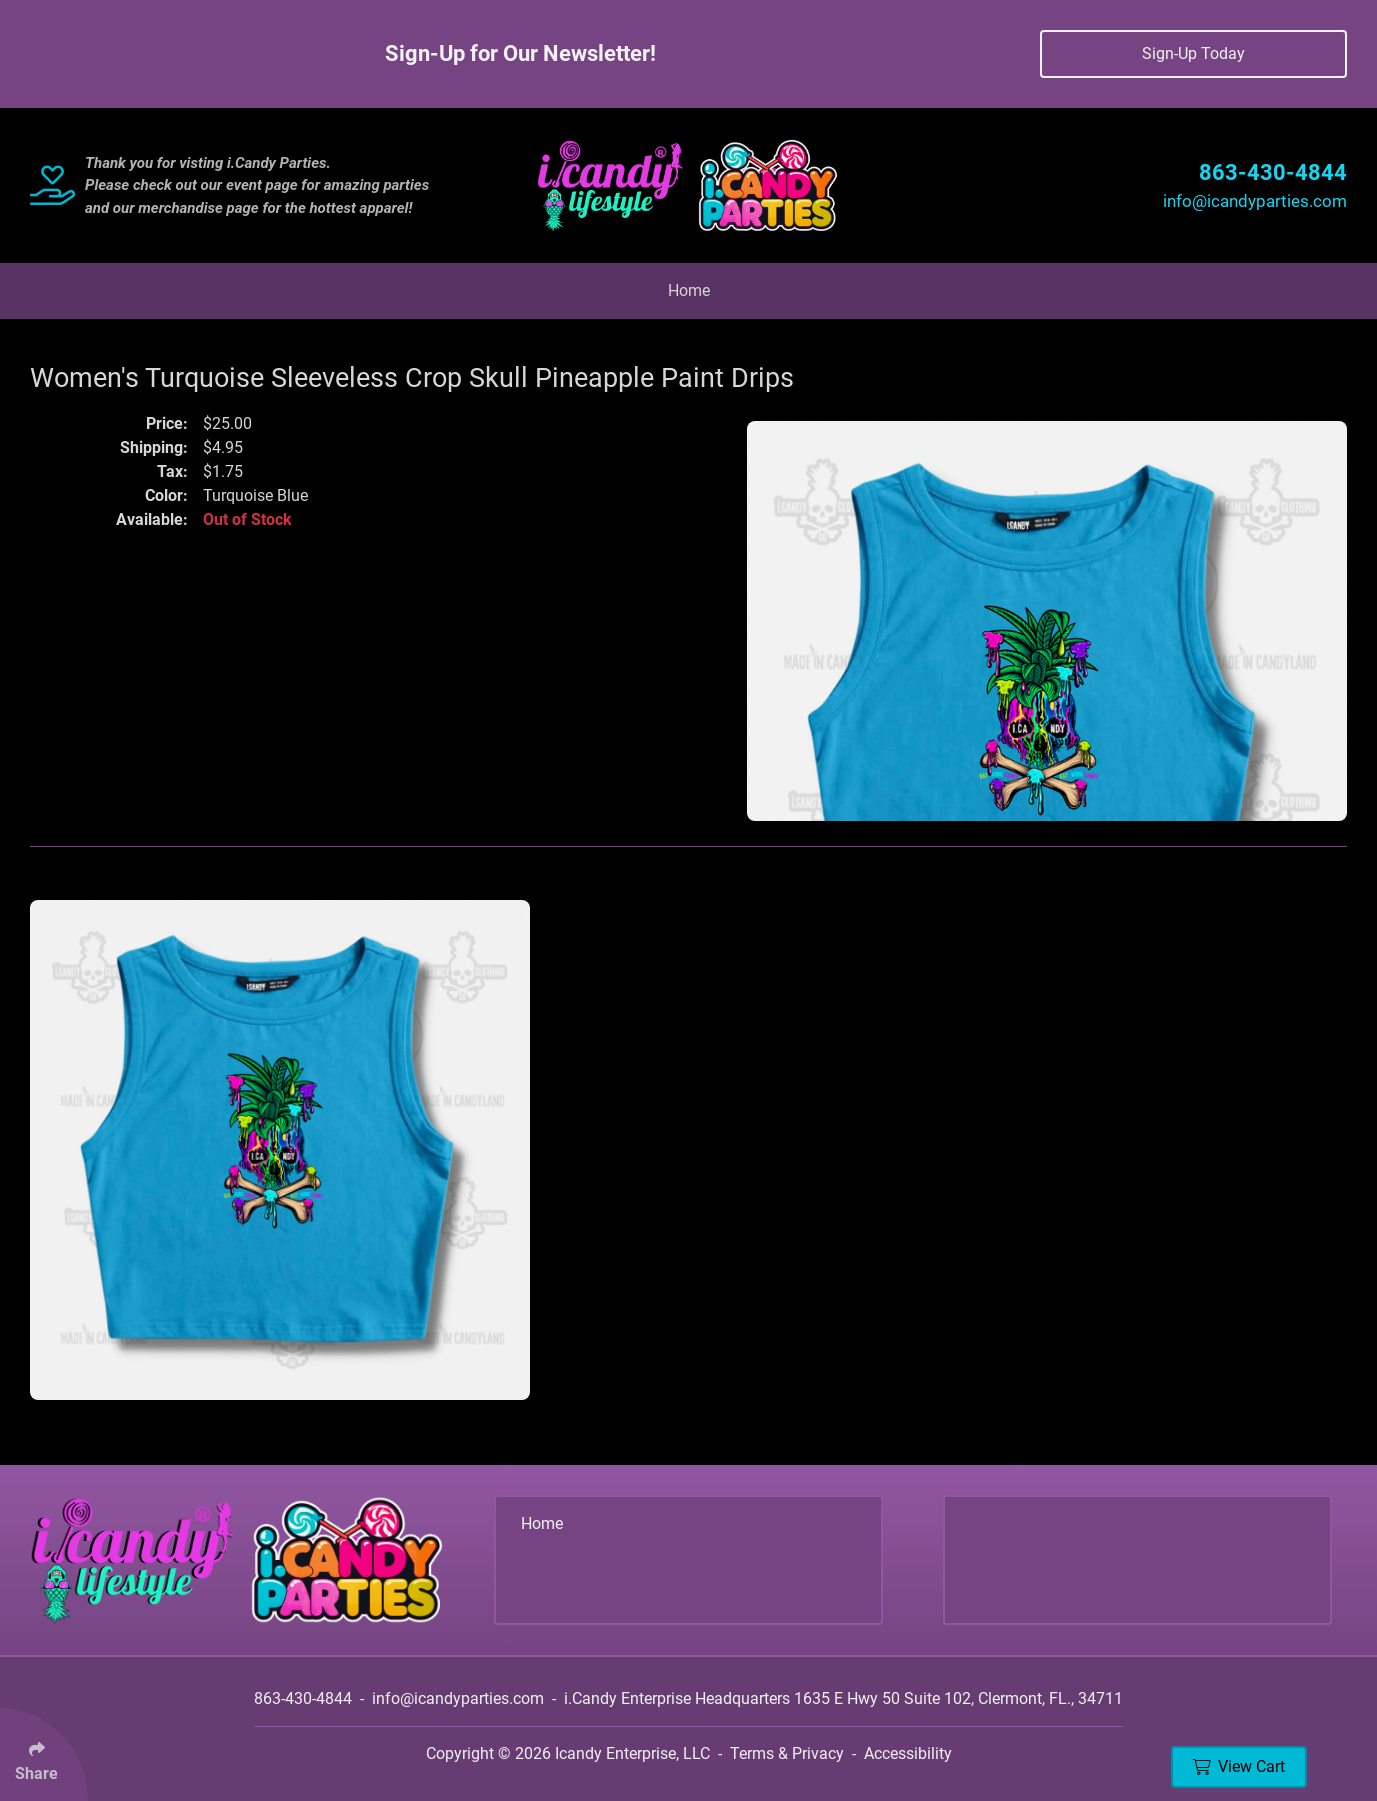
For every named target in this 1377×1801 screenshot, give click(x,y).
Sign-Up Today (1193, 53)
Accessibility (908, 1753)
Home (689, 290)
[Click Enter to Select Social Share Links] (44, 1754)
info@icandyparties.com (1255, 201)
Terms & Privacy (787, 1753)
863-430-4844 (1273, 172)
